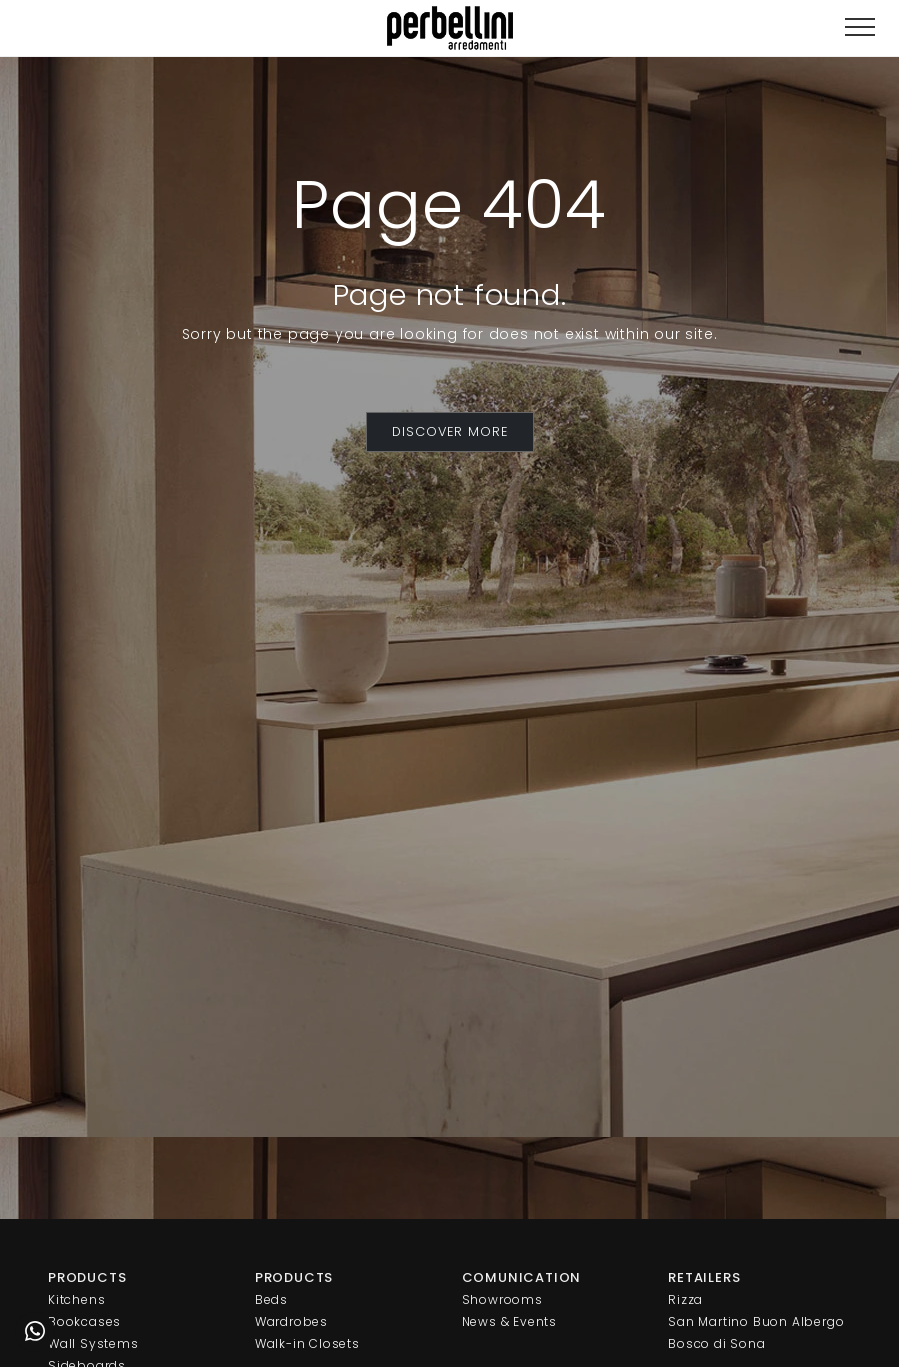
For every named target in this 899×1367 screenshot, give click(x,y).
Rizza (685, 1299)
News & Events (509, 1321)
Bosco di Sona (716, 1343)
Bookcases (84, 1321)
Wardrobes (291, 1321)
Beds (271, 1299)
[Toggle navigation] (860, 27)
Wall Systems (93, 1343)
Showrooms (502, 1299)
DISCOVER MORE (450, 431)
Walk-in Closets (307, 1343)
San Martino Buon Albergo (756, 1321)
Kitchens (76, 1299)
